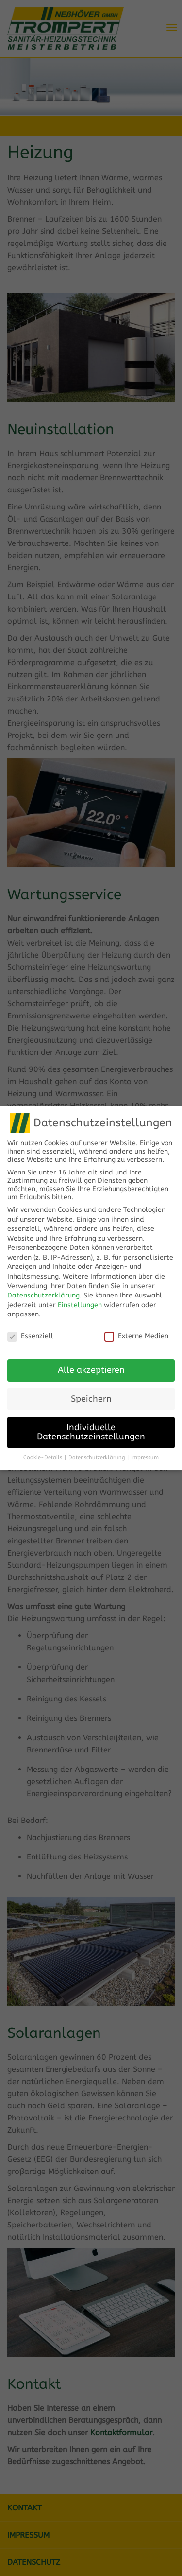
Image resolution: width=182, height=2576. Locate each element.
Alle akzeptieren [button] (91, 1363)
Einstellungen (80, 1298)
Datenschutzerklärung (43, 1288)
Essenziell (30, 1329)
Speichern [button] (91, 1391)
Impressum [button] (145, 1450)
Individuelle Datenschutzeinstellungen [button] (91, 1425)
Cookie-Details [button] (42, 1450)
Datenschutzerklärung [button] (96, 1450)
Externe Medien (136, 1329)
